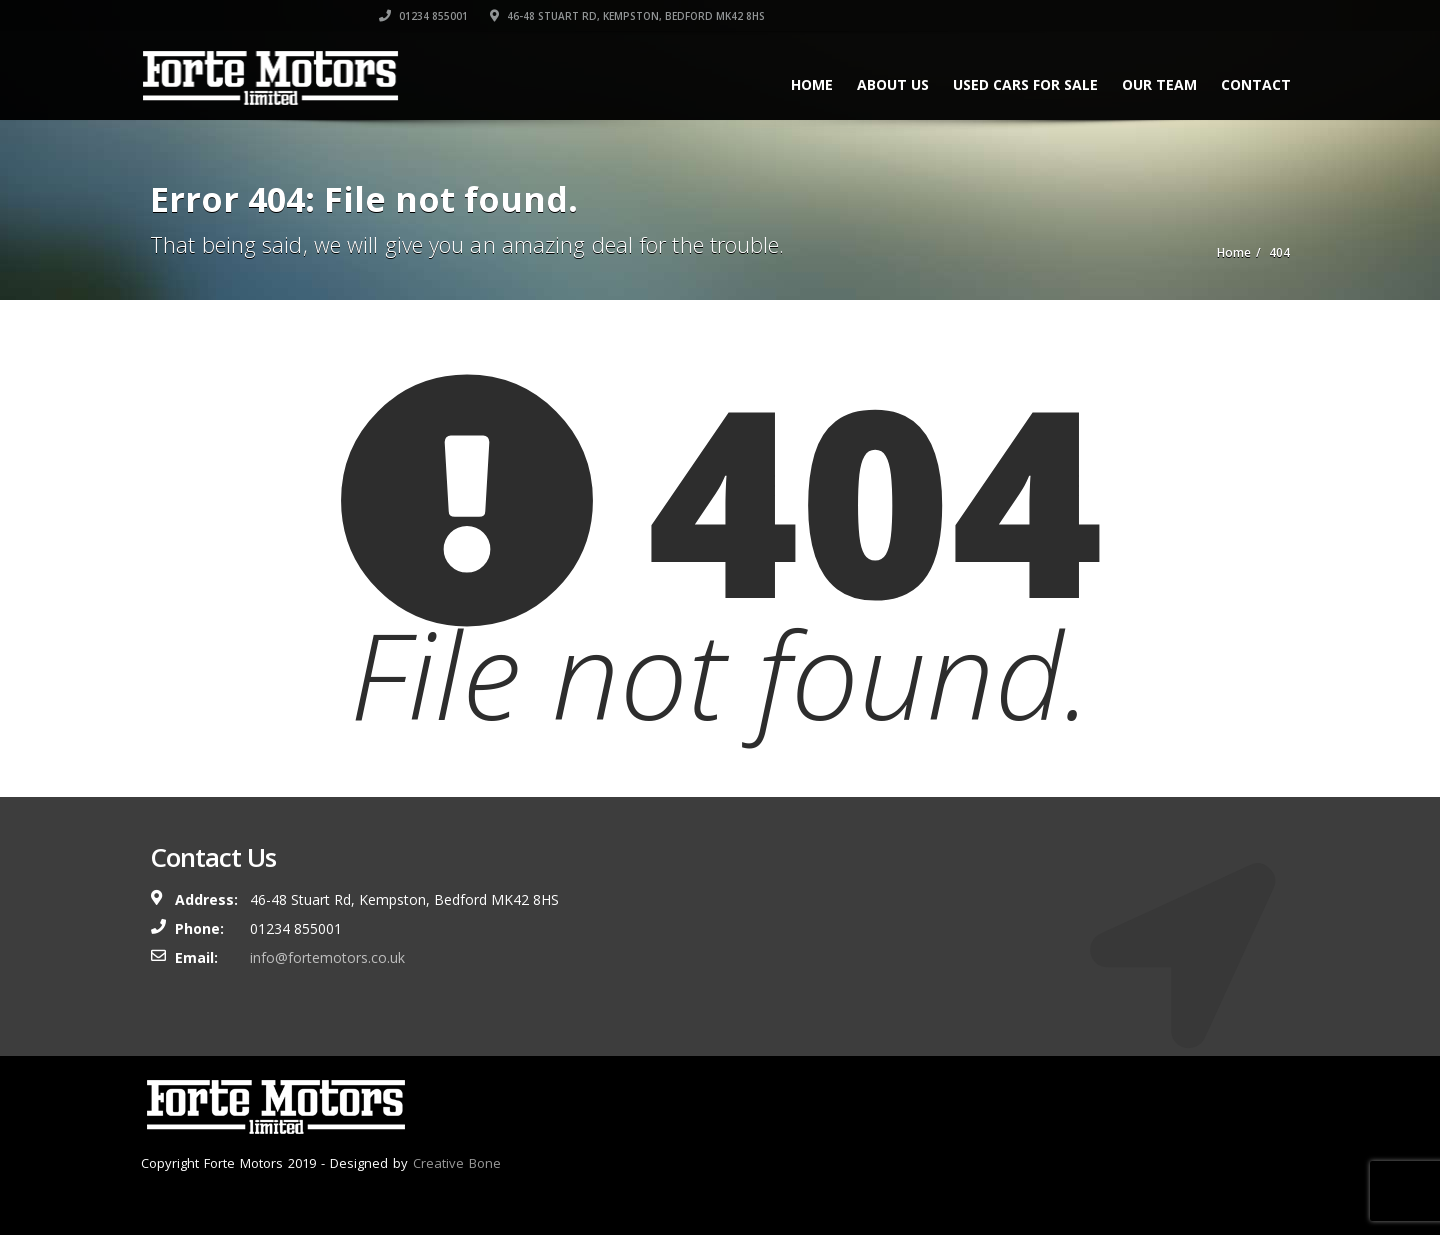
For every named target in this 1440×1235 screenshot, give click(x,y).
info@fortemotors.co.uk (327, 957)
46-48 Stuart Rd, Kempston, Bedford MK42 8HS (1152, 15)
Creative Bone (457, 1163)
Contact (1242, 83)
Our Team (1145, 83)
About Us (879, 83)
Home (798, 83)
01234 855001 (948, 15)
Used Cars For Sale (1011, 83)
